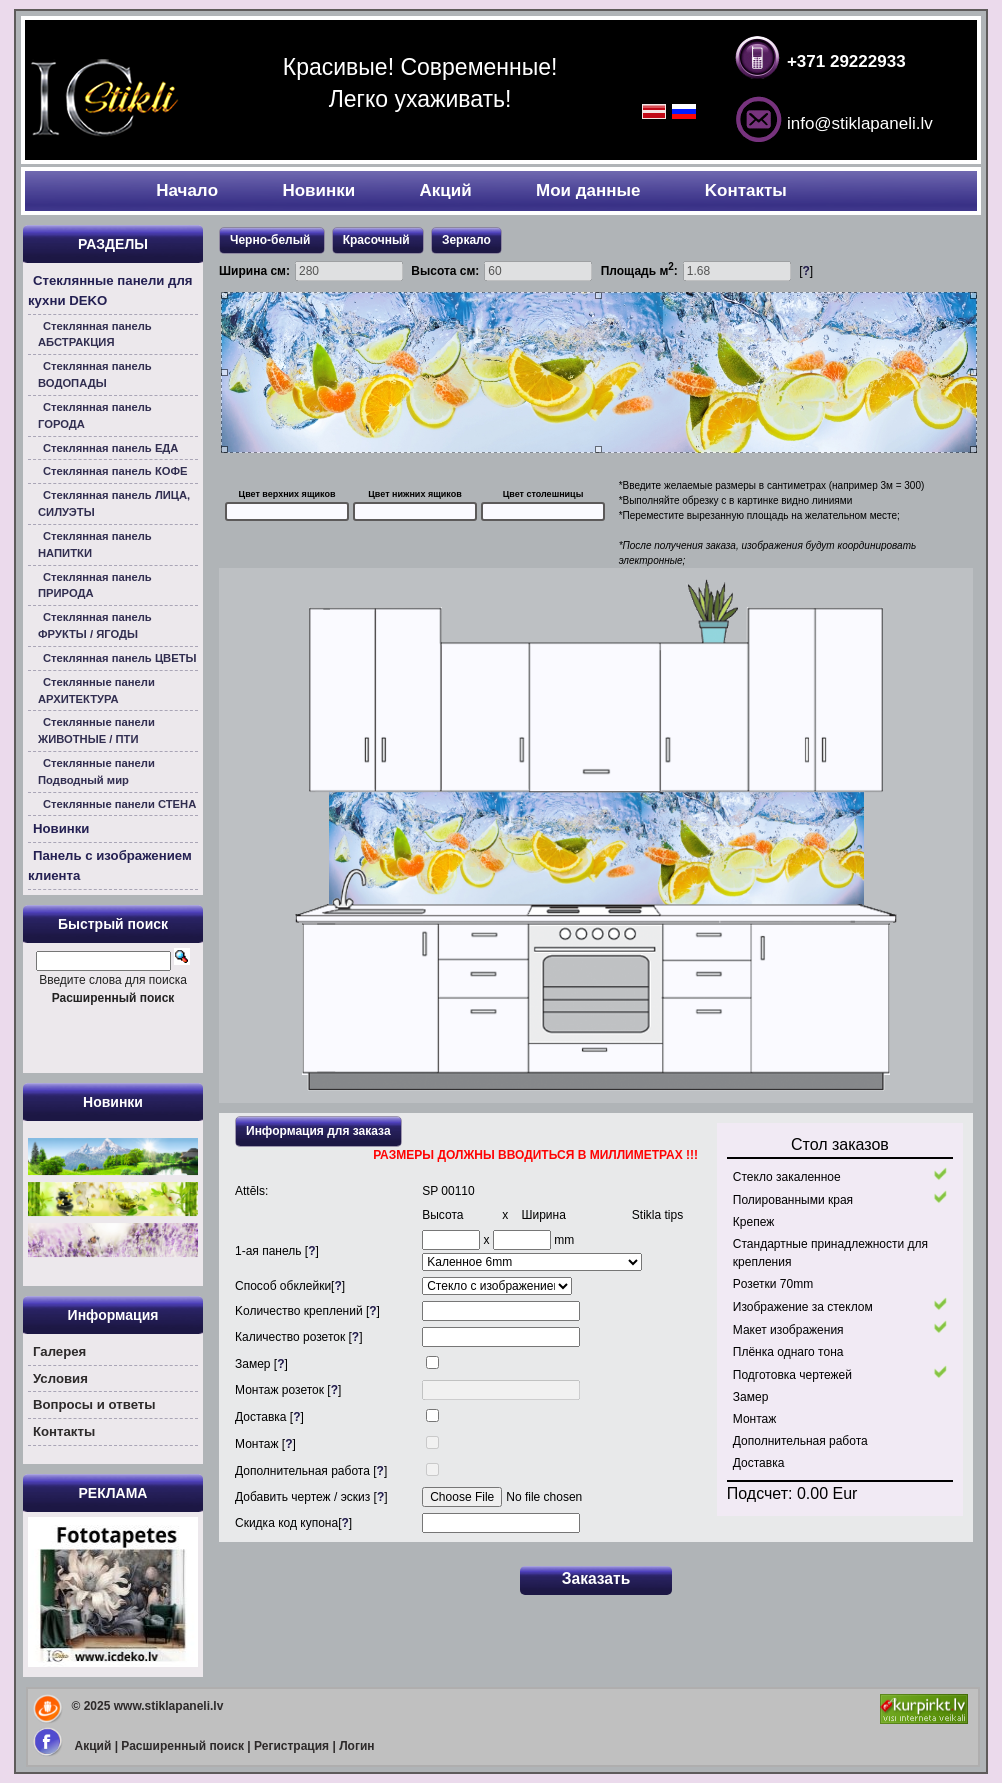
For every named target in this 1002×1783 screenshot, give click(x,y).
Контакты (64, 1431)
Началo (187, 190)
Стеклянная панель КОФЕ (115, 471)
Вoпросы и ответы (94, 1404)
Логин (356, 1746)
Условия (60, 1378)
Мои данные (588, 190)
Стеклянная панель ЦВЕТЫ (120, 658)
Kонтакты (746, 190)
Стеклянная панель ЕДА (110, 448)
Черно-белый (272, 240)
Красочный (378, 240)
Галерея (59, 1351)
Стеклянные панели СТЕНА (119, 804)
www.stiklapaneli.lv (169, 1706)
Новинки (318, 190)
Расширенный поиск (182, 1746)
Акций (446, 190)
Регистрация (291, 1746)
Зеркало (466, 240)
